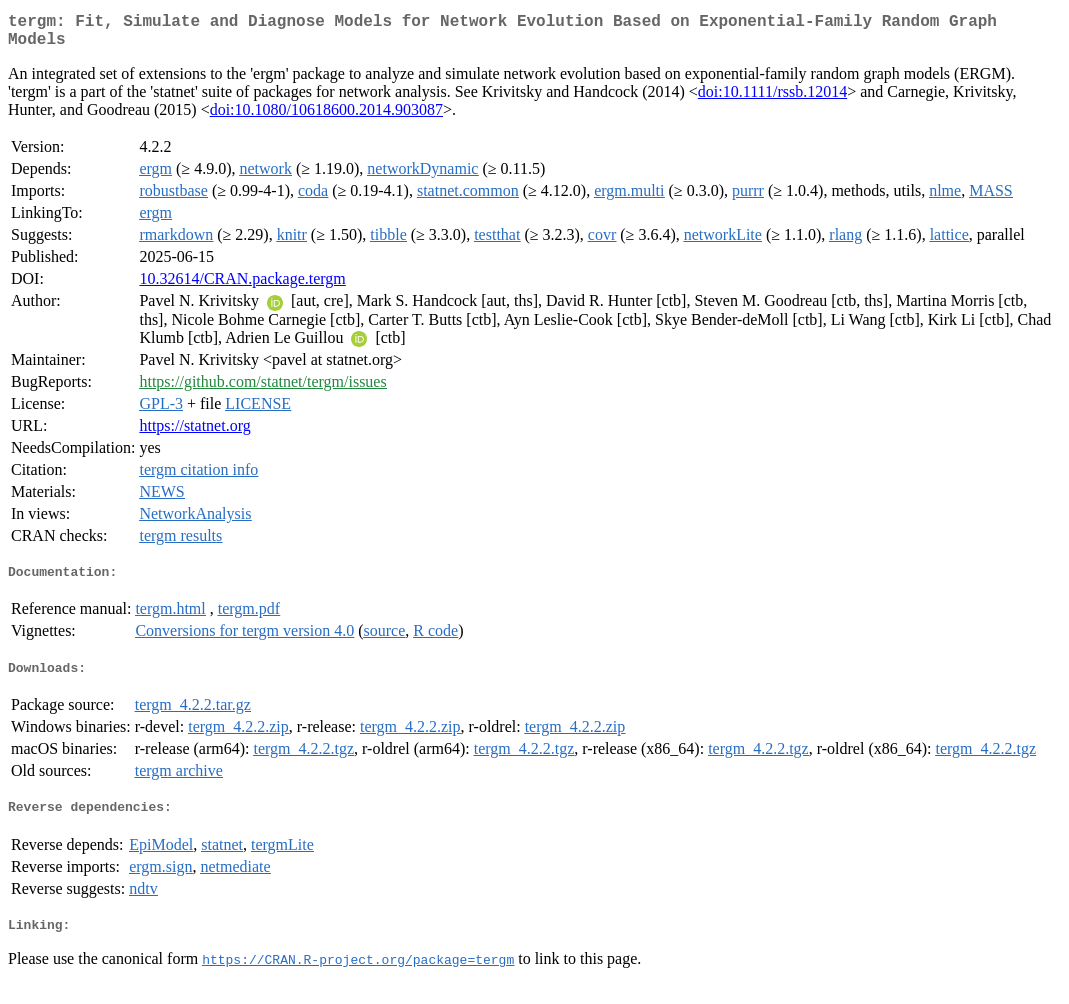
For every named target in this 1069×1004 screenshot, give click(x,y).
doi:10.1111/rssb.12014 (772, 99)
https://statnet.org (194, 433)
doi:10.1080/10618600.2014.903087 (326, 117)
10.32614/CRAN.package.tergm (242, 286)
